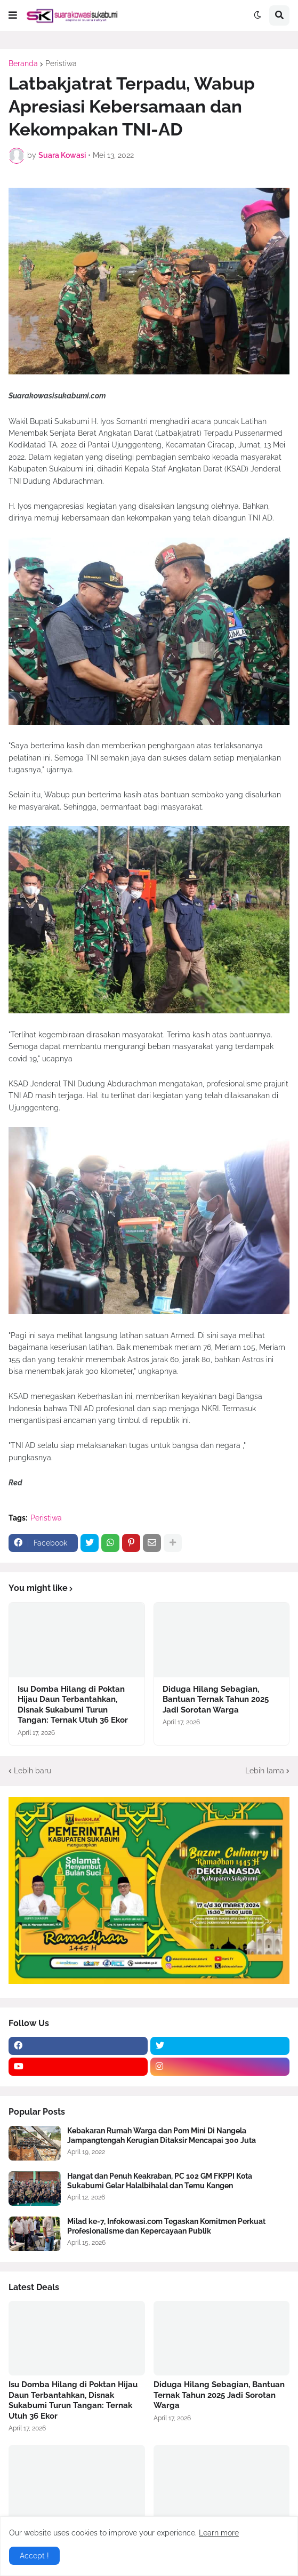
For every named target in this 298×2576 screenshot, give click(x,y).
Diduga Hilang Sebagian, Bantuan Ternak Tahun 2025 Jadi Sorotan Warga (216, 1699)
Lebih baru (32, 1770)
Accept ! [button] (34, 2555)
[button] (13, 15)
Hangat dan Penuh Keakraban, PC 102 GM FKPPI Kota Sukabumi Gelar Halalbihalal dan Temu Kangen (159, 2181)
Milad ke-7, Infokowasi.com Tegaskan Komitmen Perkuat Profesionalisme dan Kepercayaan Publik (166, 2226)
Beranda (23, 63)
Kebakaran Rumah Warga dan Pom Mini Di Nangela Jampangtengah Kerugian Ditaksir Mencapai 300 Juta (161, 2135)
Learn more (219, 2533)
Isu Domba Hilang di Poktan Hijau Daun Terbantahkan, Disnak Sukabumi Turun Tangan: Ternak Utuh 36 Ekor (73, 1704)
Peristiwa (61, 63)
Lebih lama (264, 1770)
